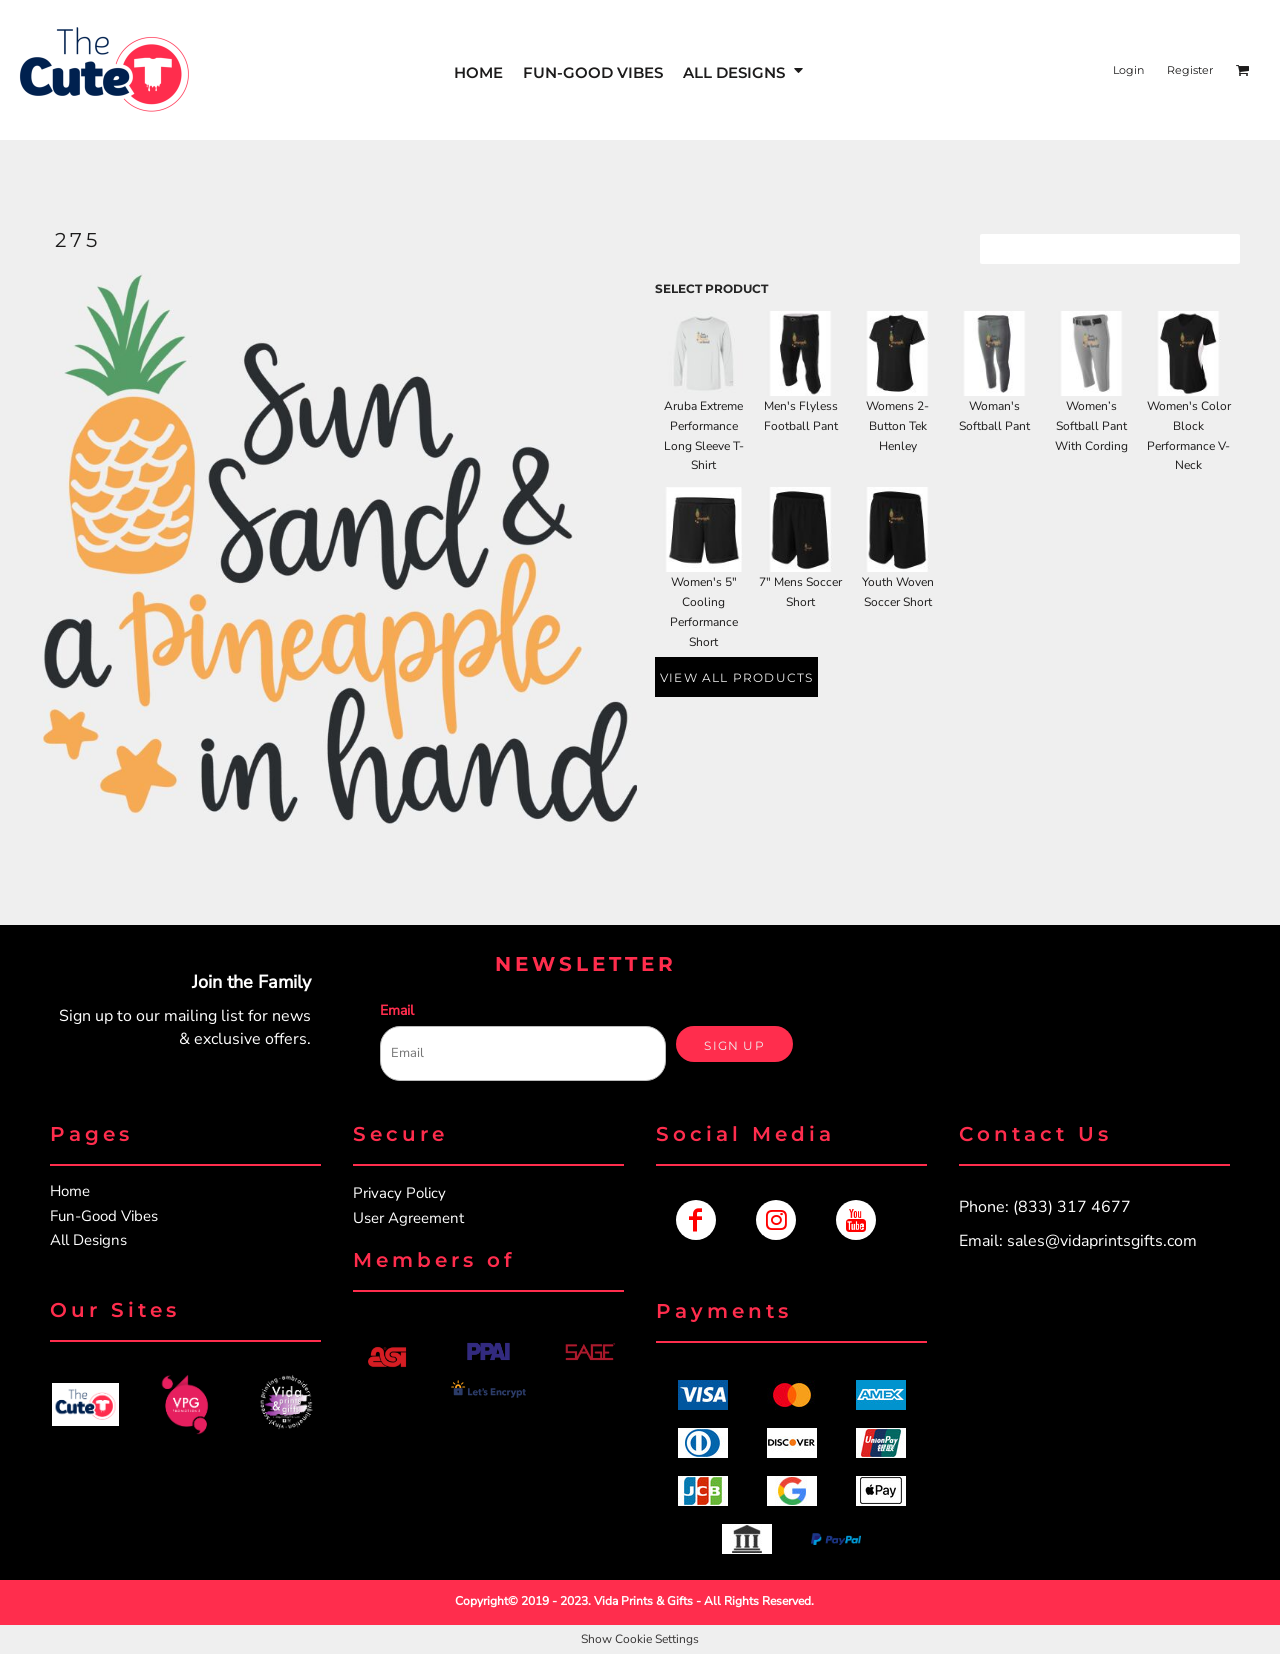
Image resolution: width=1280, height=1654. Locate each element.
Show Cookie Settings (640, 1639)
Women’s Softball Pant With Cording (1091, 426)
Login (1128, 70)
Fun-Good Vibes (104, 1216)
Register (1190, 70)
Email (397, 1010)
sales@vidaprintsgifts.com (1102, 1241)
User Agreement (408, 1218)
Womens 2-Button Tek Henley (897, 426)
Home (70, 1191)
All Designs (88, 1240)
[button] (745, 70)
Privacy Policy (399, 1193)
